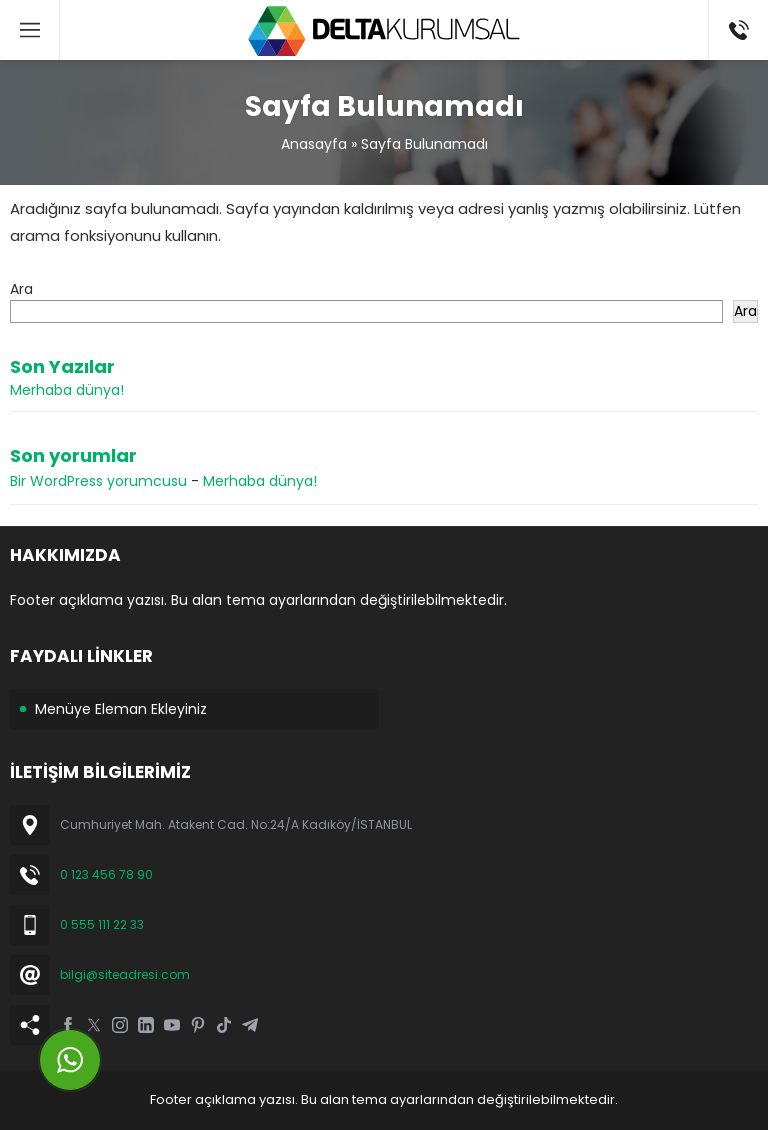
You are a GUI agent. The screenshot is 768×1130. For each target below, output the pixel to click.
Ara (21, 289)
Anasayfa (314, 144)
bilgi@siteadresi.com (125, 974)
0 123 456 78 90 (106, 874)
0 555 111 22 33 (102, 924)
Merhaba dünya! (67, 390)
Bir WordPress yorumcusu (98, 481)
